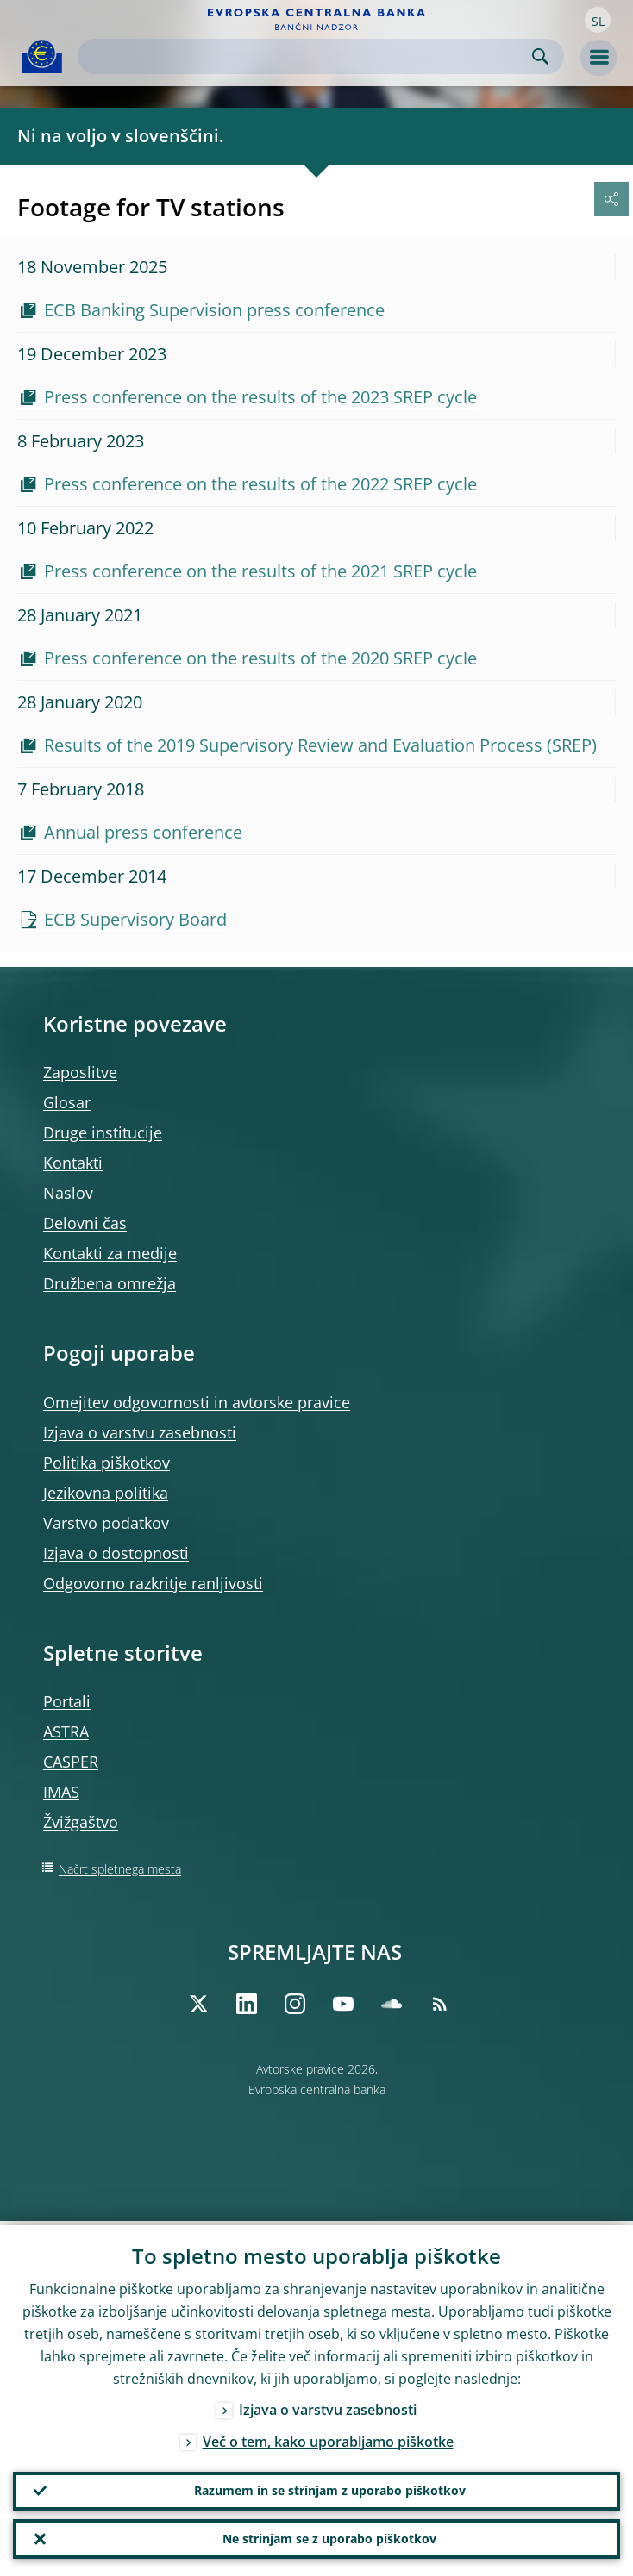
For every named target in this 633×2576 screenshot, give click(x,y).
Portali (67, 1701)
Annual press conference (143, 832)
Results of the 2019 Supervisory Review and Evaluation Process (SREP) (320, 745)
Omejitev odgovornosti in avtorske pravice (196, 1402)
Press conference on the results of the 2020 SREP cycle (260, 658)
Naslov (68, 1192)
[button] (598, 20)
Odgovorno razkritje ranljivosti (153, 1583)
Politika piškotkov (106, 1462)
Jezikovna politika (105, 1492)
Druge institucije (102, 1132)
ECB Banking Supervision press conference (214, 309)
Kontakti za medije (110, 1253)
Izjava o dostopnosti (116, 1553)
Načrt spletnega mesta (120, 1869)
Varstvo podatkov (106, 1523)
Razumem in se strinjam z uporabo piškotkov (330, 2487)
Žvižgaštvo (80, 1822)
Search (540, 56)
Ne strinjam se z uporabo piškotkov (329, 2537)
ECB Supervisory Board (135, 919)
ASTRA (66, 1731)
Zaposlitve (80, 1072)
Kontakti (73, 1162)
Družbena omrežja (109, 1283)
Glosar (67, 1102)
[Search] (307, 56)
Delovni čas (85, 1223)
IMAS (61, 1791)
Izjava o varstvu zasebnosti (139, 1432)
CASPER (70, 1761)
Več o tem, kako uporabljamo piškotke (328, 2437)
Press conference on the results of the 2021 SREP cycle (260, 571)
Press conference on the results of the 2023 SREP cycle (260, 397)
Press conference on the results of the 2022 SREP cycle (260, 484)
